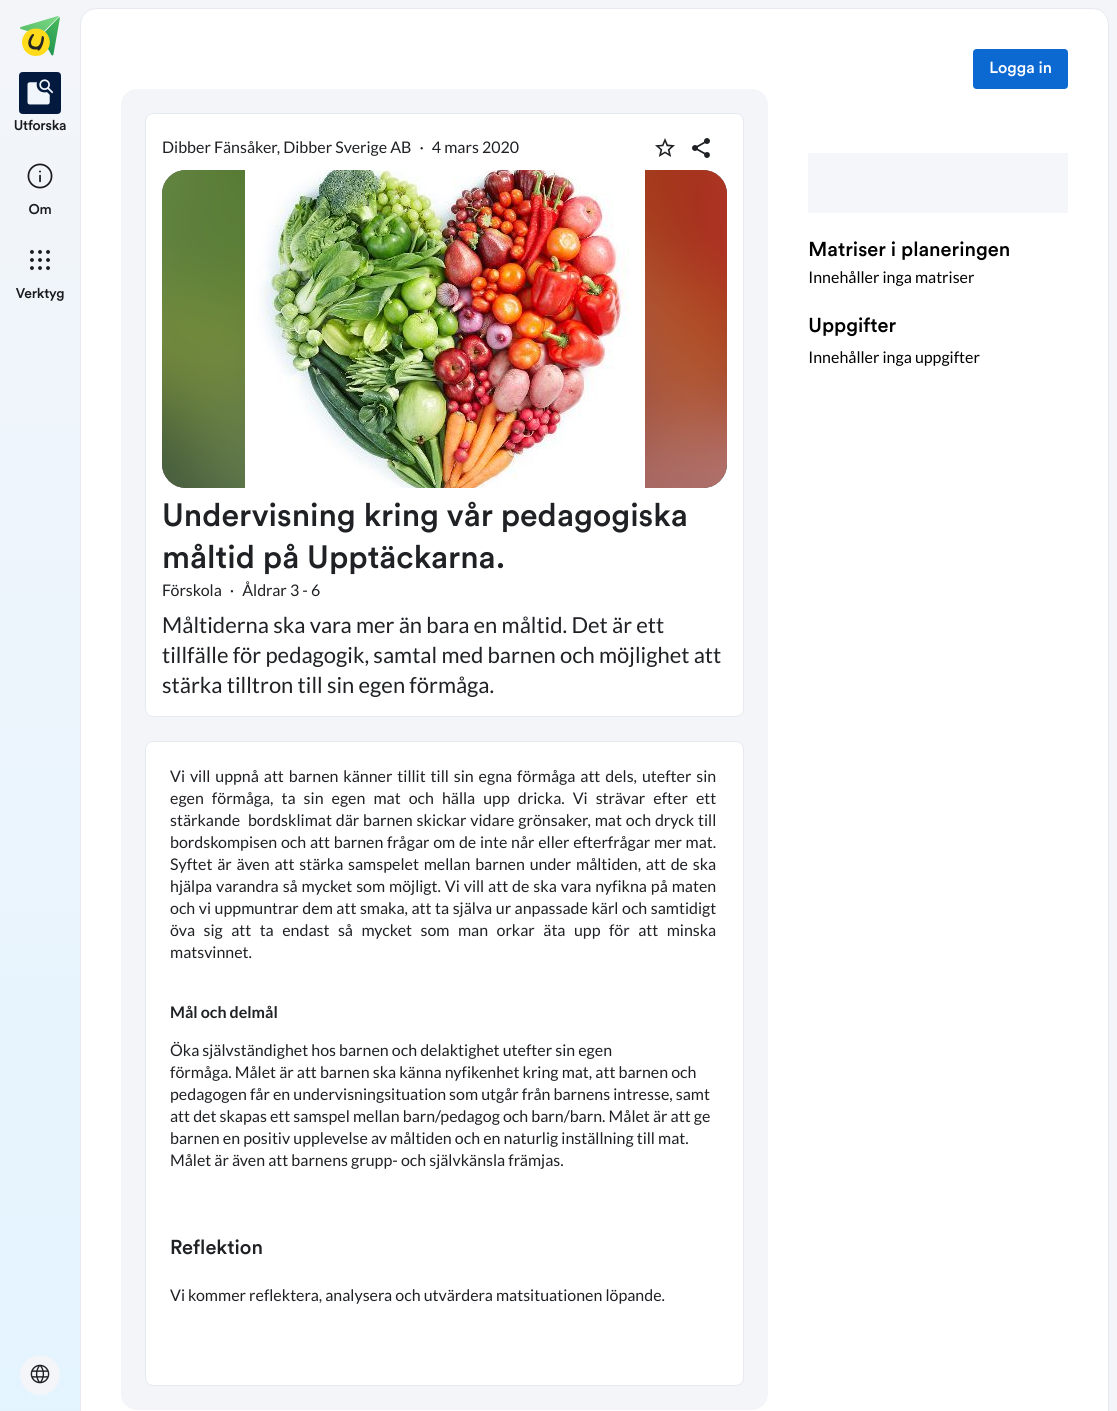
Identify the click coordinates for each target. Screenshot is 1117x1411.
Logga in (1020, 69)
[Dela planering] (701, 148)
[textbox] (444, 1063)
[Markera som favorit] (665, 148)
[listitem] (40, 104)
